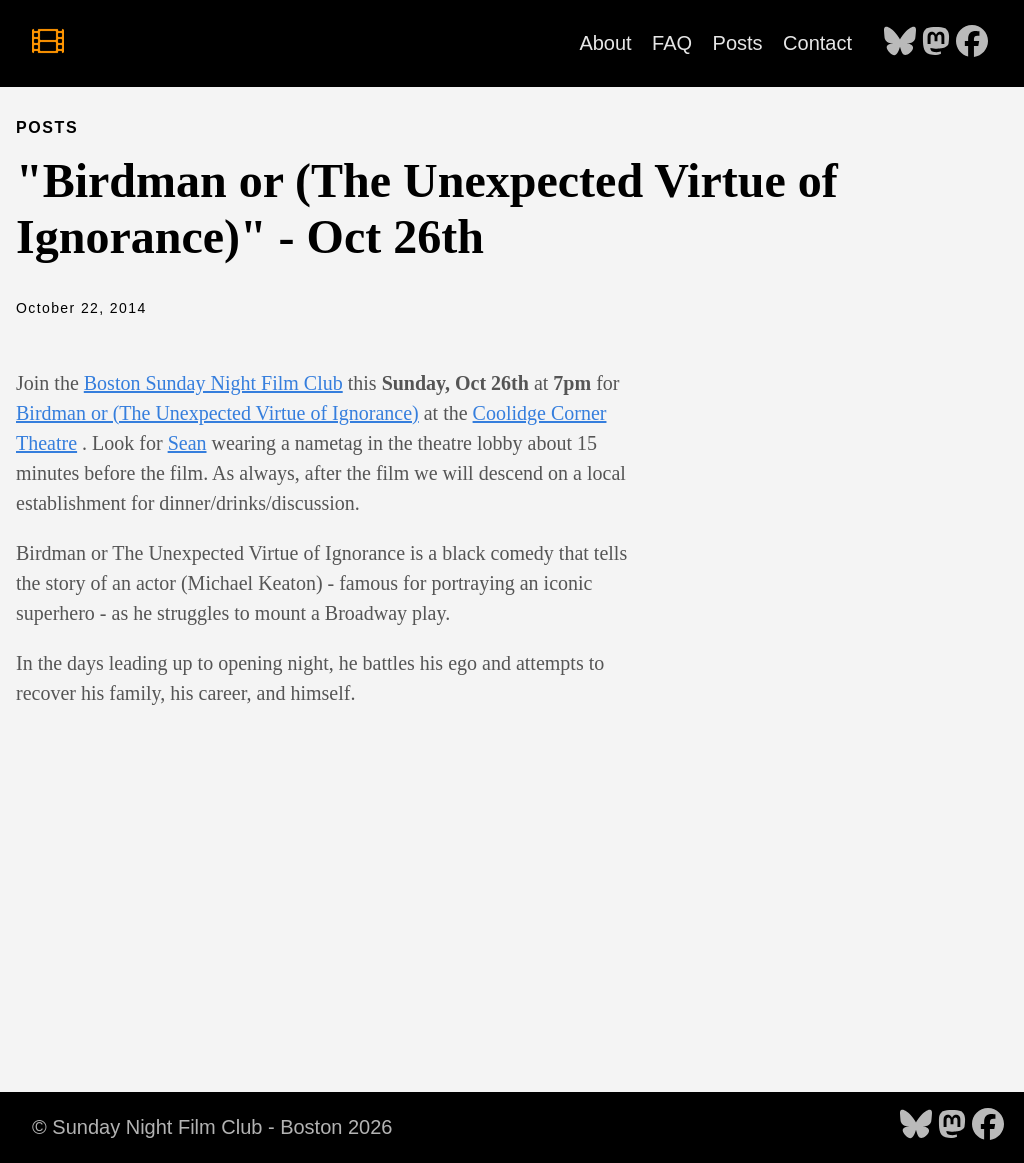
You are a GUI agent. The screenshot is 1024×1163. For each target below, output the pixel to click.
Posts (738, 43)
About (605, 43)
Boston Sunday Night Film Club (213, 383)
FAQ (672, 43)
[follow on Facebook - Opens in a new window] (972, 43)
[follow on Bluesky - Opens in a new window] (900, 43)
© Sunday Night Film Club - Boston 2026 (212, 1127)
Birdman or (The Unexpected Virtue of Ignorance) (217, 413)
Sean (187, 443)
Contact (817, 43)
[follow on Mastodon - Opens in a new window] (936, 43)
